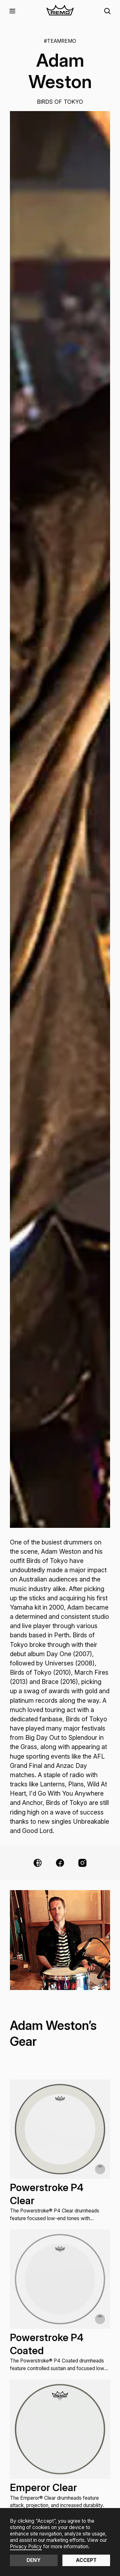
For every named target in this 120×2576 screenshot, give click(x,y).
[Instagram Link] (82, 1863)
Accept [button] (86, 2560)
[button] (12, 11)
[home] (60, 11)
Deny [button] (34, 2560)
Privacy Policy (26, 2546)
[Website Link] (38, 1863)
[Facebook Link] (60, 1863)
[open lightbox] (60, 819)
